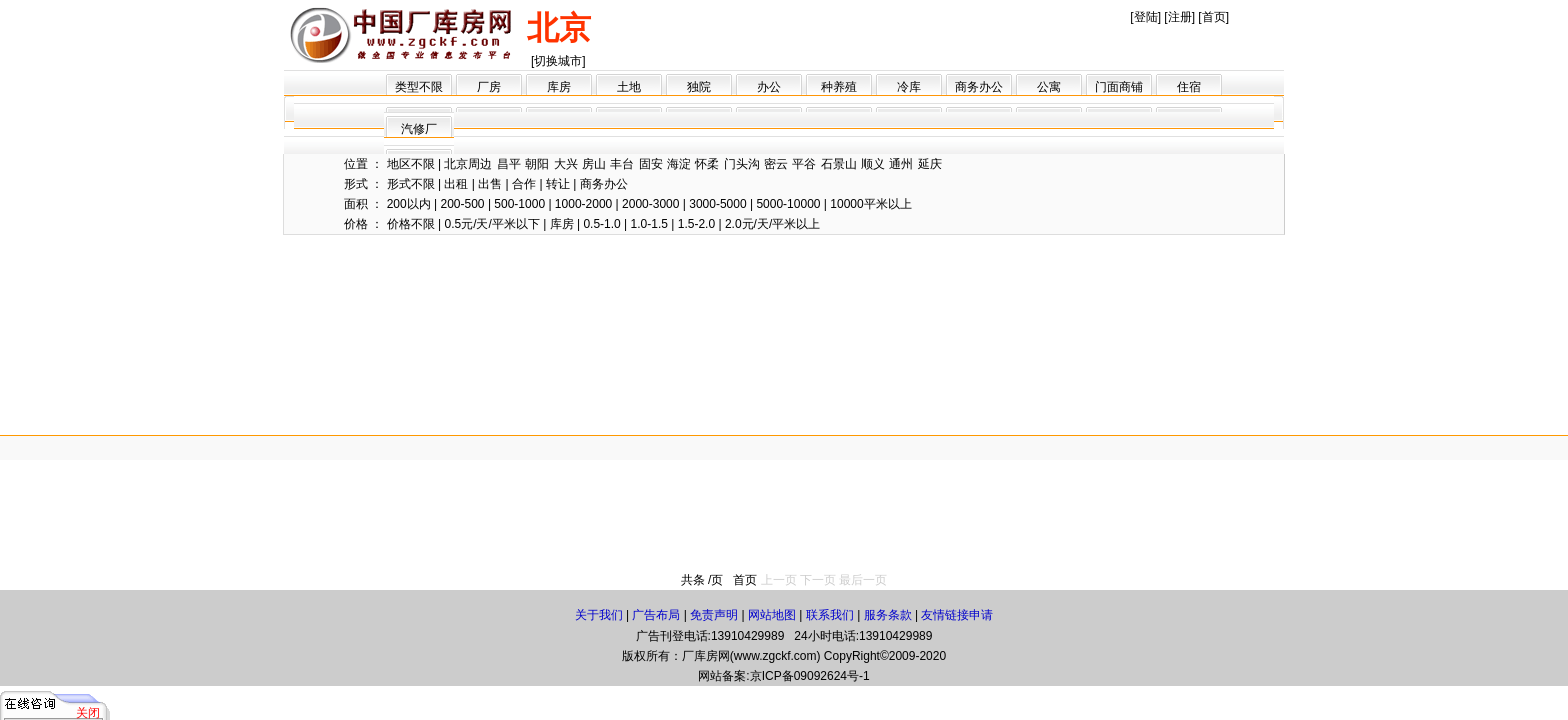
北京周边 (468, 164)
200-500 (463, 204)
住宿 (1189, 87)
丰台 (622, 164)
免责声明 (714, 615)
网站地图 (772, 615)
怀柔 (707, 164)
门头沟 (742, 164)
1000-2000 (583, 204)
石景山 (839, 164)
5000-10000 (788, 204)
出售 (490, 184)
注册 (1180, 17)
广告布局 (656, 615)
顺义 (873, 164)
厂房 (489, 87)
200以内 (409, 204)
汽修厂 (419, 129)
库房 (559, 87)
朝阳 (537, 164)
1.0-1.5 (649, 224)
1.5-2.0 (696, 224)
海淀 (679, 164)
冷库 (909, 87)
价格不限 (411, 224)
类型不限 (419, 87)
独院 (699, 87)
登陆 (1146, 17)
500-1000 (519, 204)
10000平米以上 (870, 204)
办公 (769, 87)
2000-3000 (650, 204)
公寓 (1049, 87)
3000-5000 (717, 204)
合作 (524, 184)
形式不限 (411, 184)
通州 (901, 164)
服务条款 (888, 615)
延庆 (930, 164)
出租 (456, 184)
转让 (558, 184)
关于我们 (599, 615)
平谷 (804, 164)
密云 (776, 164)
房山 (594, 164)
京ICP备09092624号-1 (810, 676)
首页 (1214, 17)
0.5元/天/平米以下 (491, 224)
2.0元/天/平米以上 (772, 224)
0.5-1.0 (601, 224)
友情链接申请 (957, 615)
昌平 (509, 164)
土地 (629, 87)
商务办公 (979, 87)
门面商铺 (1119, 87)
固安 (651, 164)
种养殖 (839, 87)
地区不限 (411, 164)
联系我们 (830, 615)
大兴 (566, 164)
